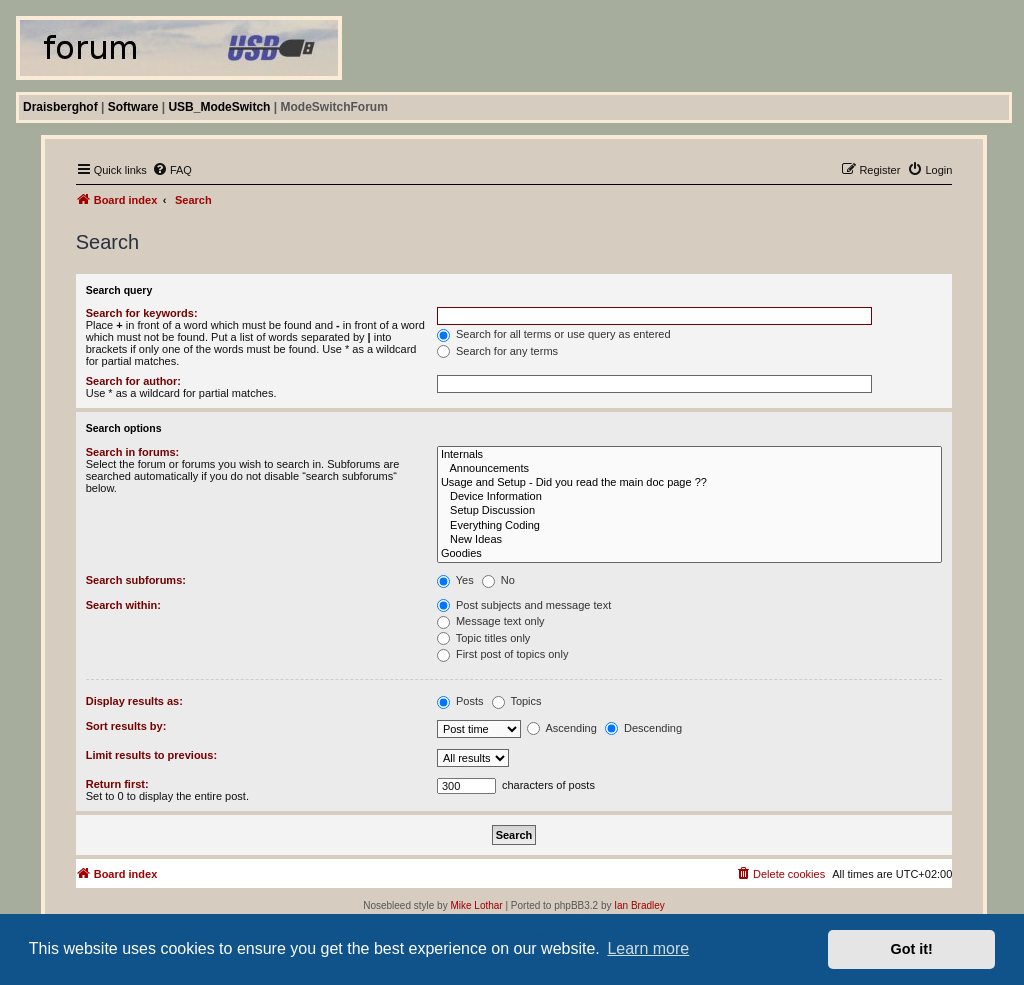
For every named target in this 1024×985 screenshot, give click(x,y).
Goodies (689, 554)
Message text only (491, 621)
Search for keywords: (142, 313)
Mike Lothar (476, 905)
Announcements (689, 469)
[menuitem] (172, 170)
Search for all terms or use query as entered (554, 334)
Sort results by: (126, 726)
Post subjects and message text (524, 605)
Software (133, 107)
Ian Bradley (639, 905)
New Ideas (689, 540)
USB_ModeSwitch (219, 107)
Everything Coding (689, 526)
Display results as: (134, 701)
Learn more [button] (648, 948)
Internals (689, 455)
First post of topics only (503, 654)
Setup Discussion (689, 511)
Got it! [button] (912, 949)
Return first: (117, 784)
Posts (460, 701)
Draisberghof (60, 107)
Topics (517, 701)
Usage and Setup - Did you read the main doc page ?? (689, 483)
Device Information (689, 497)
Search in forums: (133, 452)
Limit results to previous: (151, 755)
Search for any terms (497, 351)
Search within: (123, 605)
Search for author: (133, 381)
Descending (643, 728)
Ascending (562, 728)
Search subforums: (136, 580)
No (498, 580)
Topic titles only (483, 638)
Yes (455, 580)
